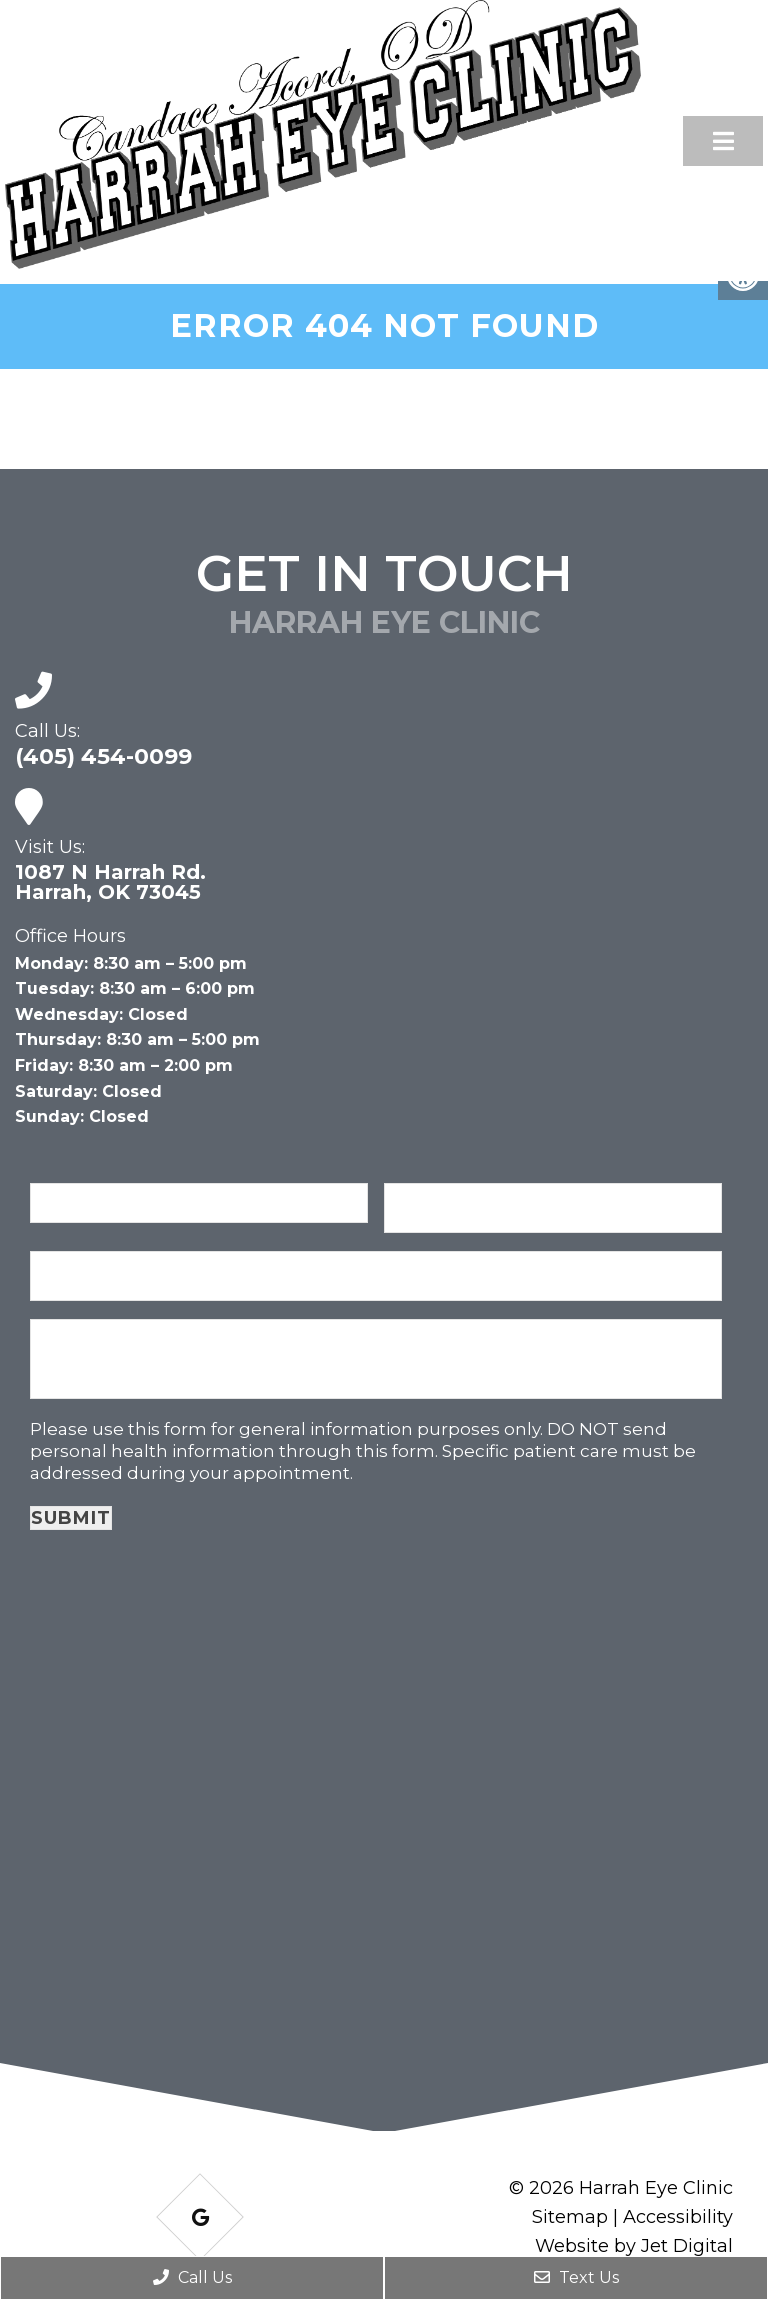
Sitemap (570, 2217)
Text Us (576, 2277)
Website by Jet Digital (634, 2246)
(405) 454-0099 (103, 757)
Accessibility (678, 2217)
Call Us (192, 2277)
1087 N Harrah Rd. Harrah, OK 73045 (110, 882)
